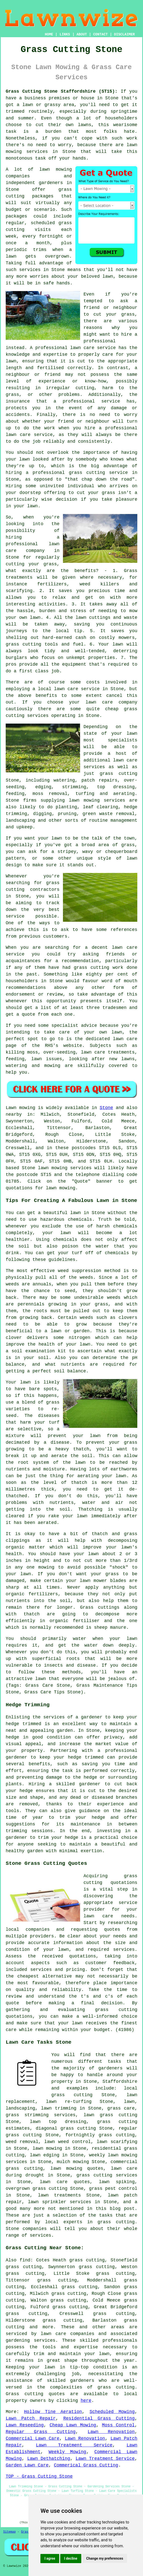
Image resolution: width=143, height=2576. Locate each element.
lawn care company (111, 702)
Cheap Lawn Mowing (73, 2425)
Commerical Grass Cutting (86, 2465)
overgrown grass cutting (36, 2188)
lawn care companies (67, 2333)
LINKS (64, 34)
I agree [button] (49, 2558)
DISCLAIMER (124, 34)
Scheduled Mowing (112, 2411)
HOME (49, 34)
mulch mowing (73, 2161)
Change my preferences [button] (104, 2558)
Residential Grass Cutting (99, 2418)
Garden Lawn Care (27, 2465)
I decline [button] (70, 2558)
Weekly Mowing (67, 2451)
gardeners (110, 2068)
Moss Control (118, 2425)
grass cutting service (98, 472)
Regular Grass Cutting (41, 2431)
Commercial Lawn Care (32, 2438)
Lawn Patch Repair (31, 2418)
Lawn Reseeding (25, 2425)
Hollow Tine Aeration (53, 2411)
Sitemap (9, 2532)
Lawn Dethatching (48, 2458)
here (86, 2400)
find (25, 2260)
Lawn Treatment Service (74, 2445)
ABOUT (82, 34)
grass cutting (116, 2387)
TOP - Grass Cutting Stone (39, 2476)
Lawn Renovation (111, 2431)
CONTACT (100, 34)
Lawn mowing (20, 1107)
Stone (106, 1107)
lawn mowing (52, 1168)
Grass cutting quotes (35, 2393)
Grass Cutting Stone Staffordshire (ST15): (61, 91)
